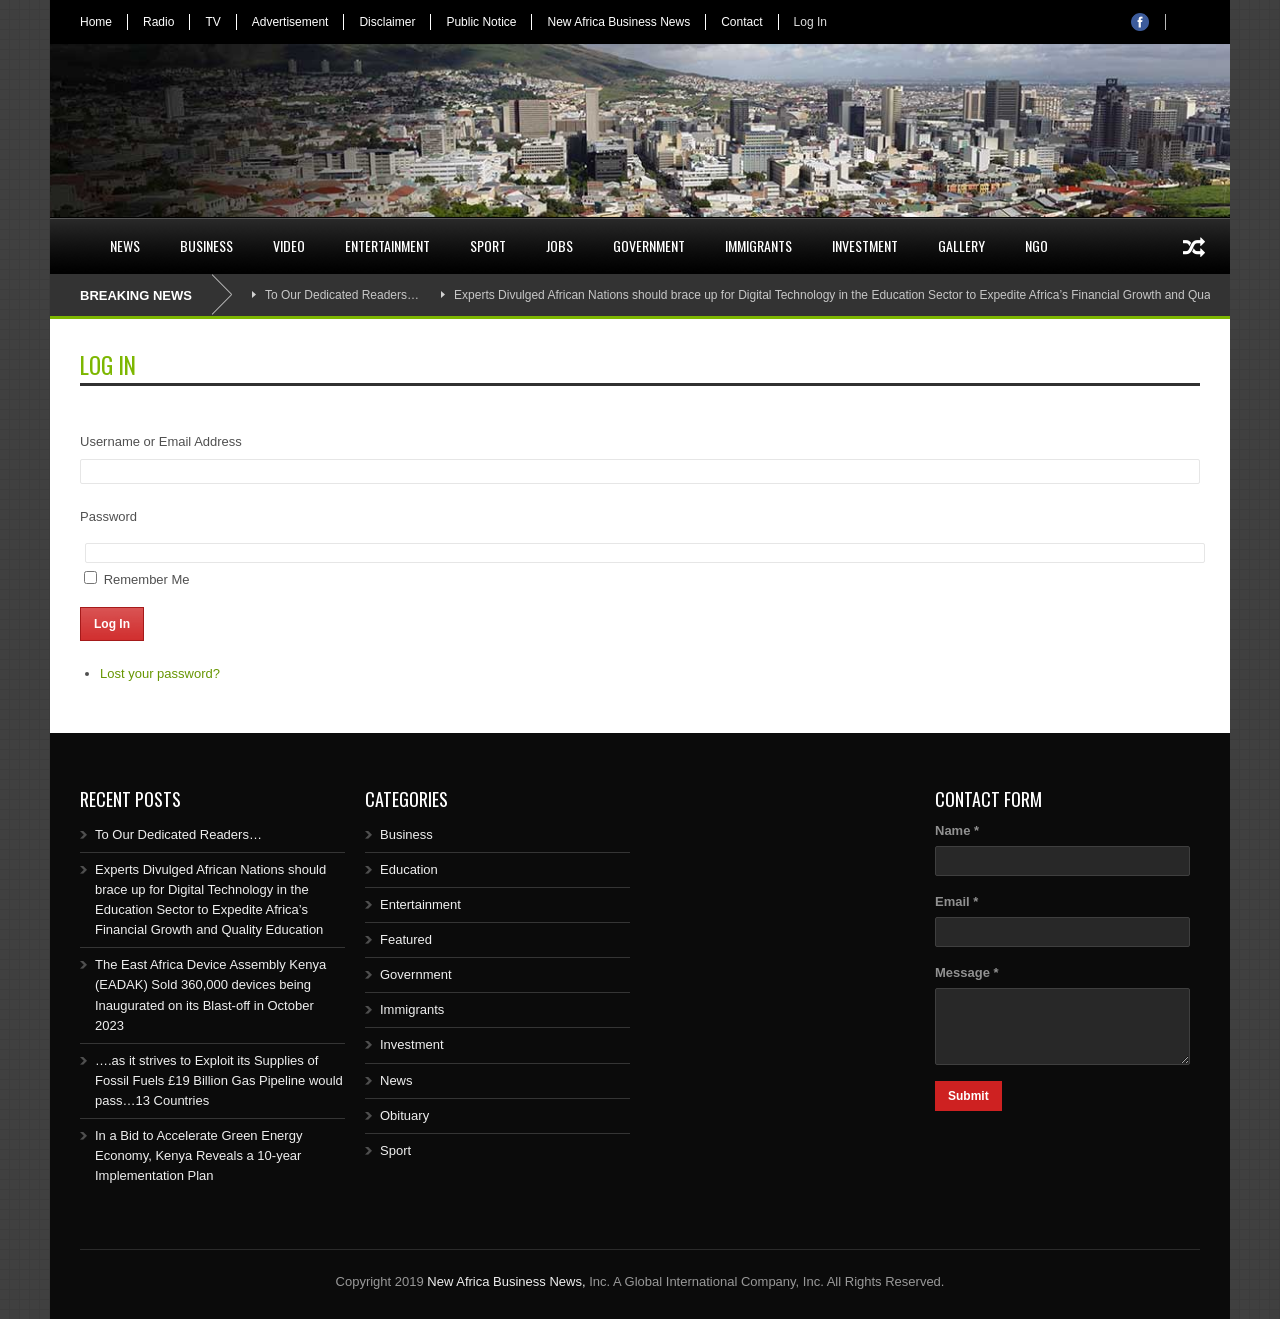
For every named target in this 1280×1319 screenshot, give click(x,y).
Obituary (404, 1115)
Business (206, 245)
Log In (810, 22)
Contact (741, 22)
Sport (488, 245)
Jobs (559, 245)
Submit (968, 1096)
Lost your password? (160, 673)
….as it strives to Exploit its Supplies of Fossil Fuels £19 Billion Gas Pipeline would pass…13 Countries (219, 1080)
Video (289, 245)
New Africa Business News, (506, 1281)
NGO (1036, 245)
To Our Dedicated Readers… (342, 295)
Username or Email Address (161, 441)
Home (96, 22)
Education (409, 869)
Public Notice (481, 22)
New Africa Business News (618, 22)
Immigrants (758, 245)
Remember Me (147, 579)
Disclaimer (387, 22)
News (125, 245)
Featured (406, 939)
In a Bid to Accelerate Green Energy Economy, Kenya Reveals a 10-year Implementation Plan (198, 1155)
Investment (865, 245)
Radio (158, 22)
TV (212, 22)
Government (649, 245)
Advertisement (290, 22)
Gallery (961, 245)
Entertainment (387, 245)
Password (108, 516)
